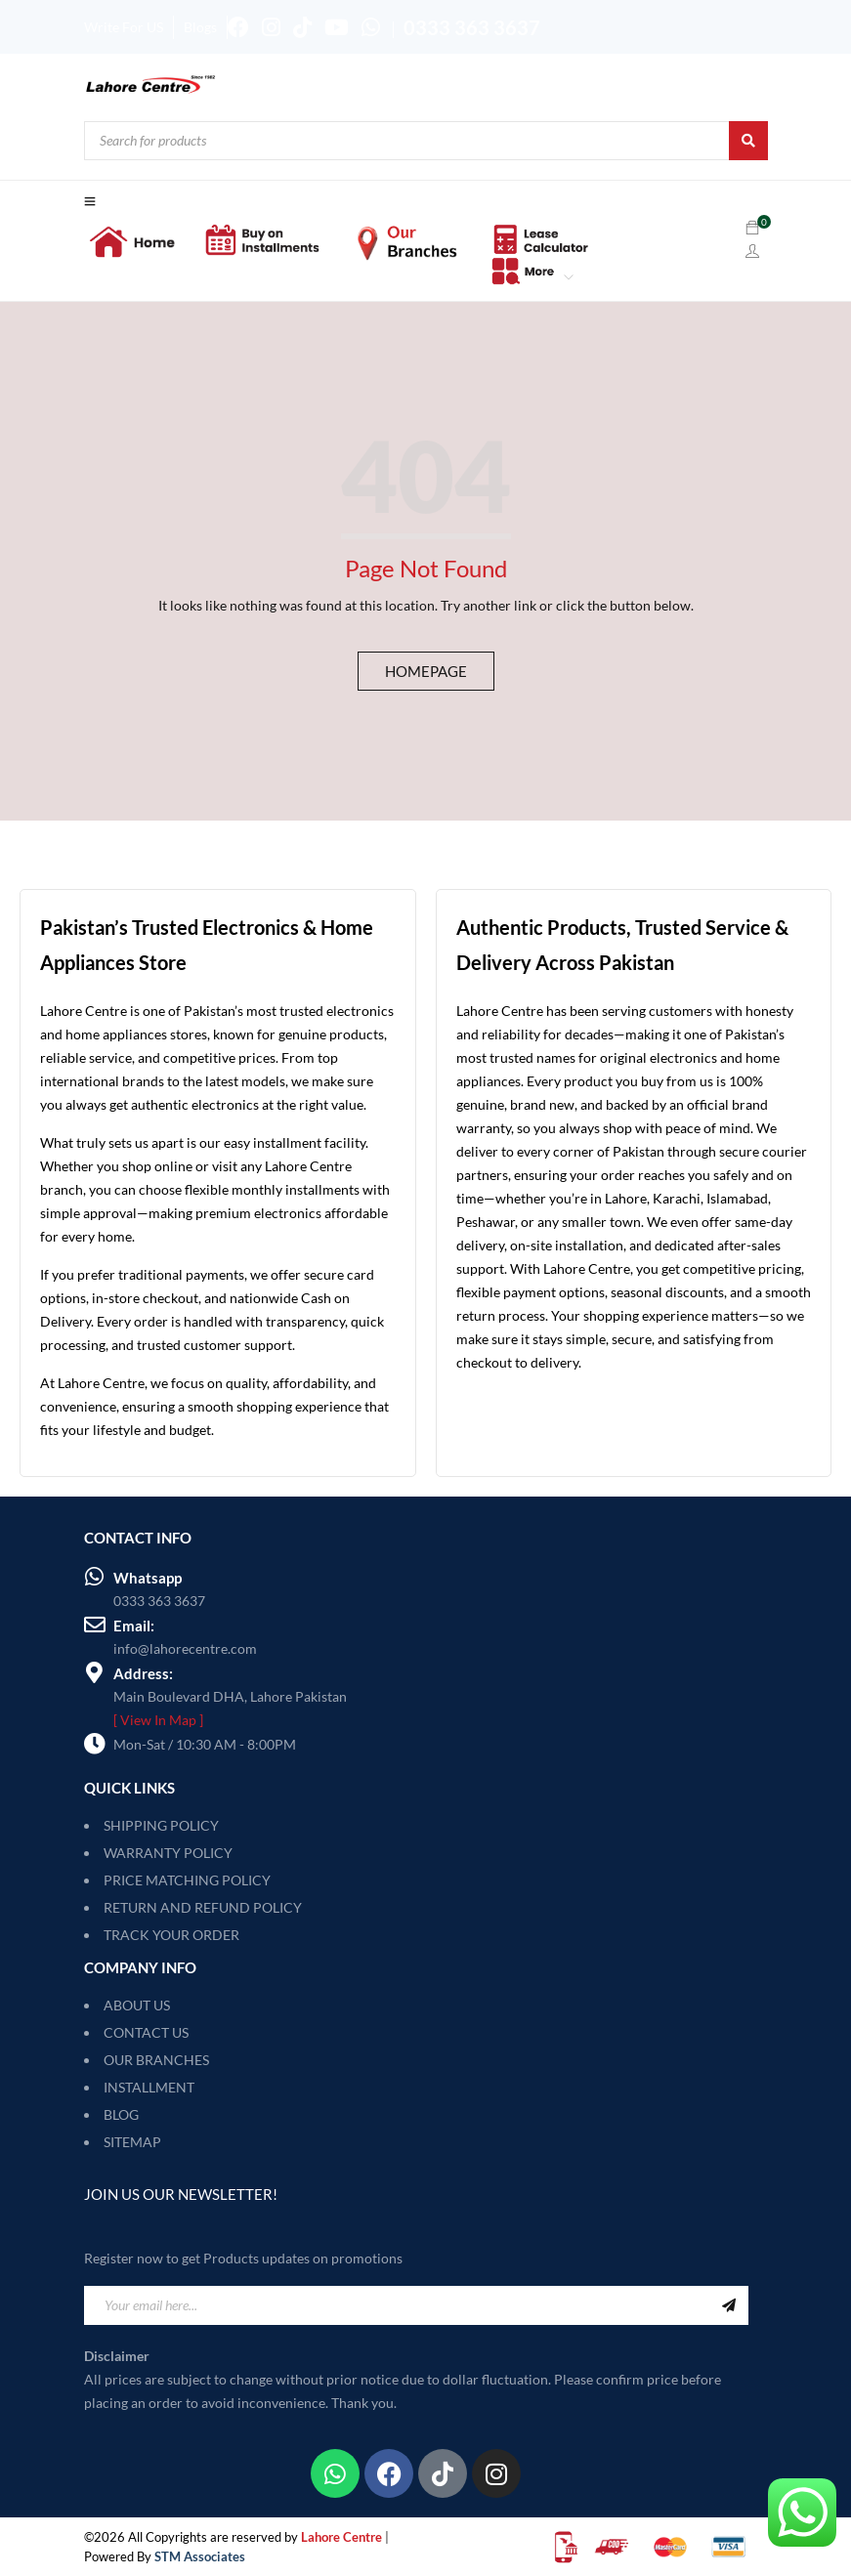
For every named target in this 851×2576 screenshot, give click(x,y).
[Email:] (95, 1624)
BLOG (121, 2114)
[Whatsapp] (95, 1576)
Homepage (426, 671)
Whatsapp (147, 1577)
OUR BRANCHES (156, 2059)
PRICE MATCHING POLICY (187, 1880)
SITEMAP (132, 2141)
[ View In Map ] (158, 1719)
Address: (143, 1673)
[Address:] (95, 1672)
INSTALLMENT (149, 2087)
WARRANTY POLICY (168, 1852)
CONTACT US (146, 2032)
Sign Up (729, 2305)
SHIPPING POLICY (161, 1825)
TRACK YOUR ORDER (171, 1934)
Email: (133, 1625)
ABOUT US (137, 2005)
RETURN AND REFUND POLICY (203, 1907)
